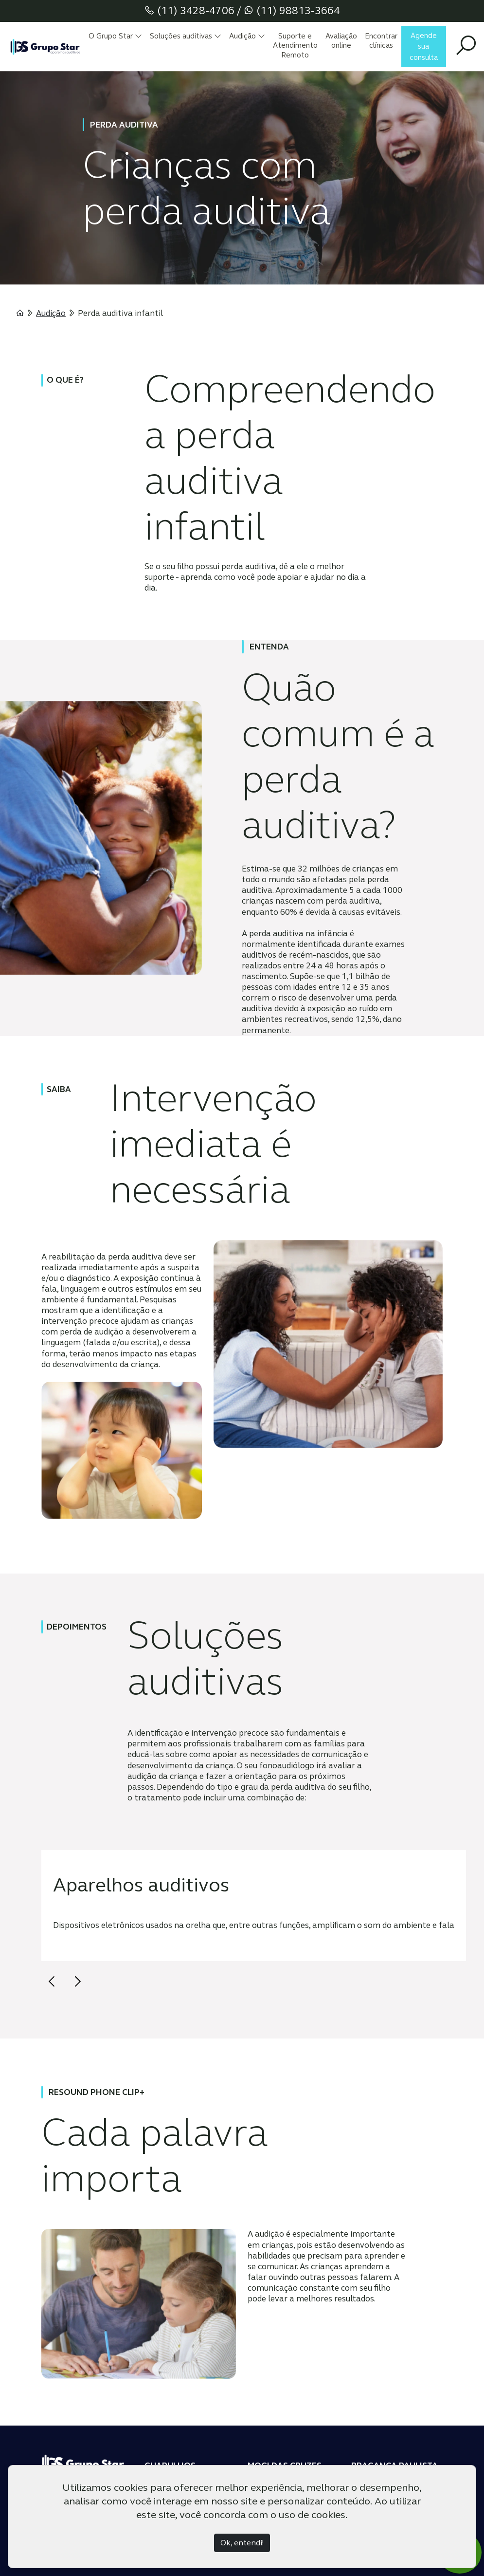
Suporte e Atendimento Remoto (295, 45)
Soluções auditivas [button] (185, 36)
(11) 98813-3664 (291, 10)
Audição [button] (247, 36)
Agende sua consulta (424, 46)
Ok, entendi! (242, 2542)
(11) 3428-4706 (189, 10)
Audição (51, 313)
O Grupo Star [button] (115, 36)
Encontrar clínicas (381, 41)
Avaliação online (341, 41)
